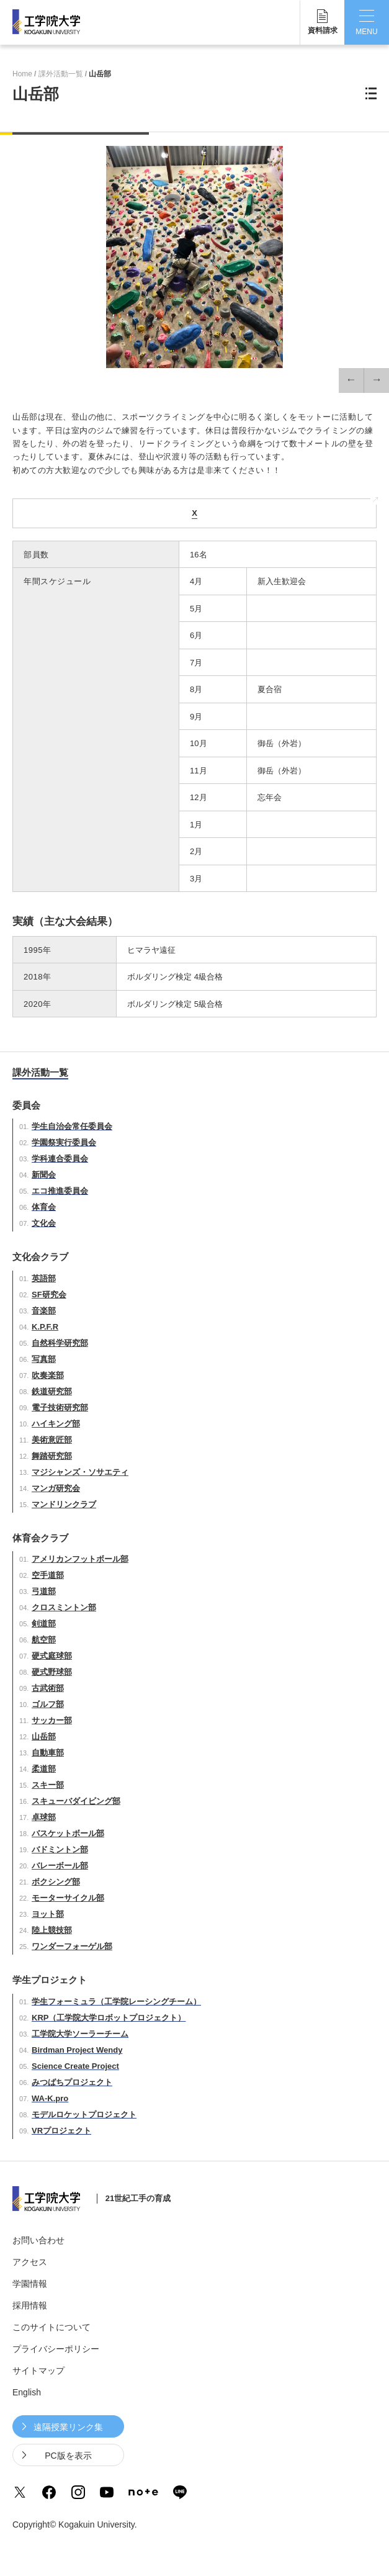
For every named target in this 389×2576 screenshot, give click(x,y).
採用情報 (29, 2305)
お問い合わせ (38, 2240)
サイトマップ (38, 2371)
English (26, 2392)
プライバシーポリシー (55, 2349)
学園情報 (29, 2284)
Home (22, 74)
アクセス (29, 2262)
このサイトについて (51, 2327)
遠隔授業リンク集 (68, 2427)
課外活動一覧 (60, 74)
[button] (351, 380)
